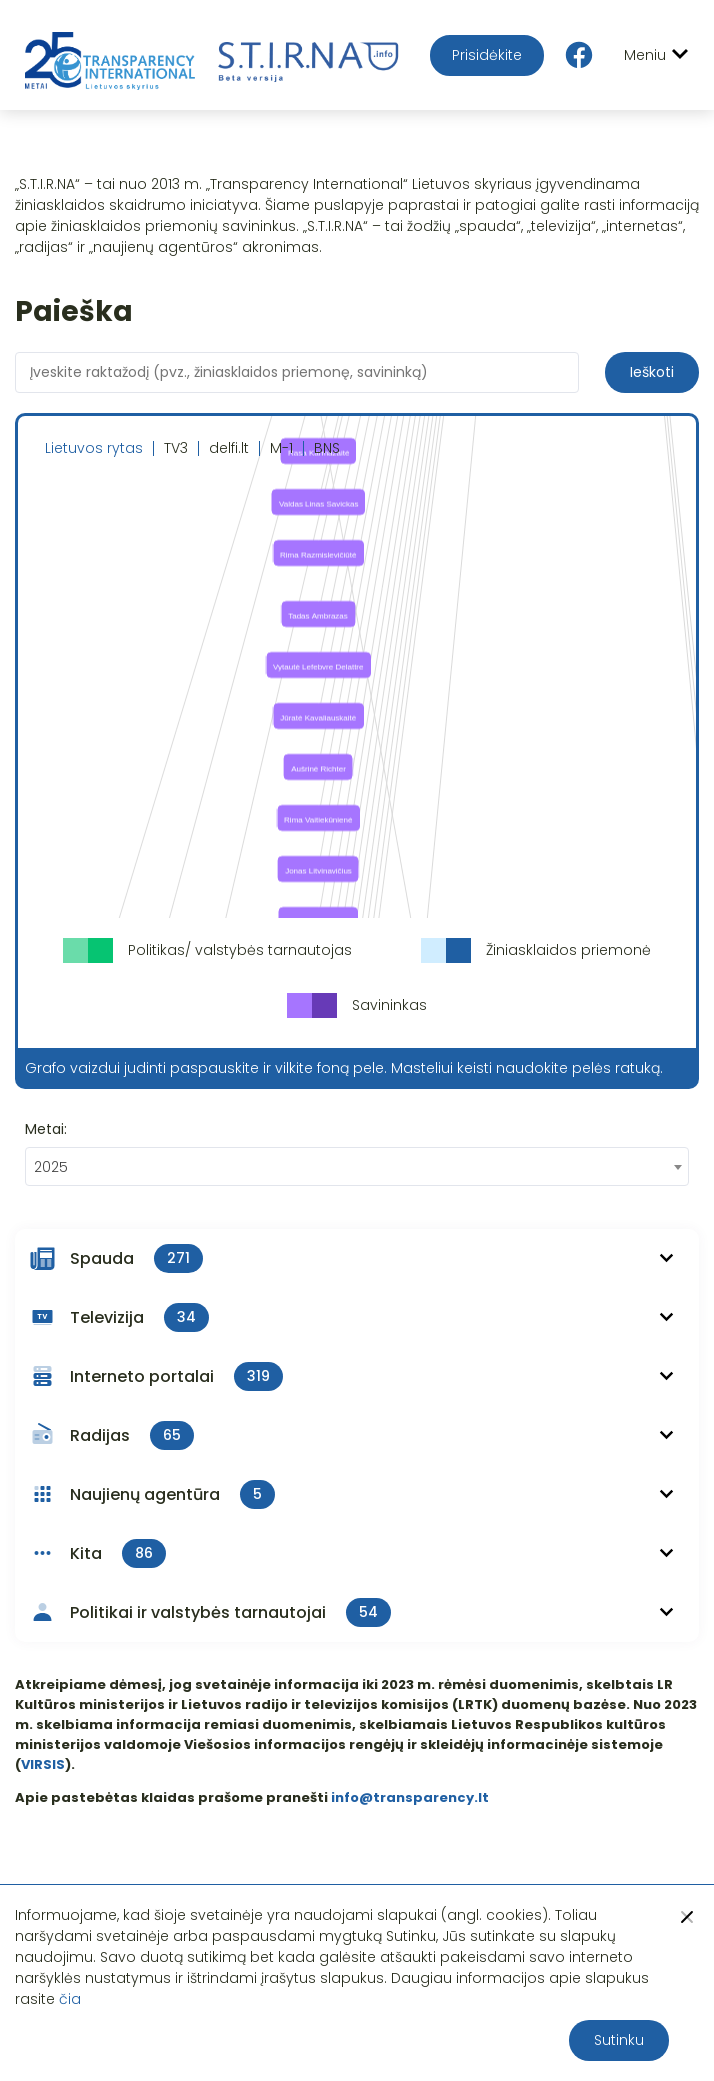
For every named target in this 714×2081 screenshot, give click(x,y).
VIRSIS (43, 1764)
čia (70, 1999)
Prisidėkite (487, 55)
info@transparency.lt (410, 1797)
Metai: (46, 1129)
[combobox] (357, 1166)
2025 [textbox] (51, 1167)
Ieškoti (652, 372)
